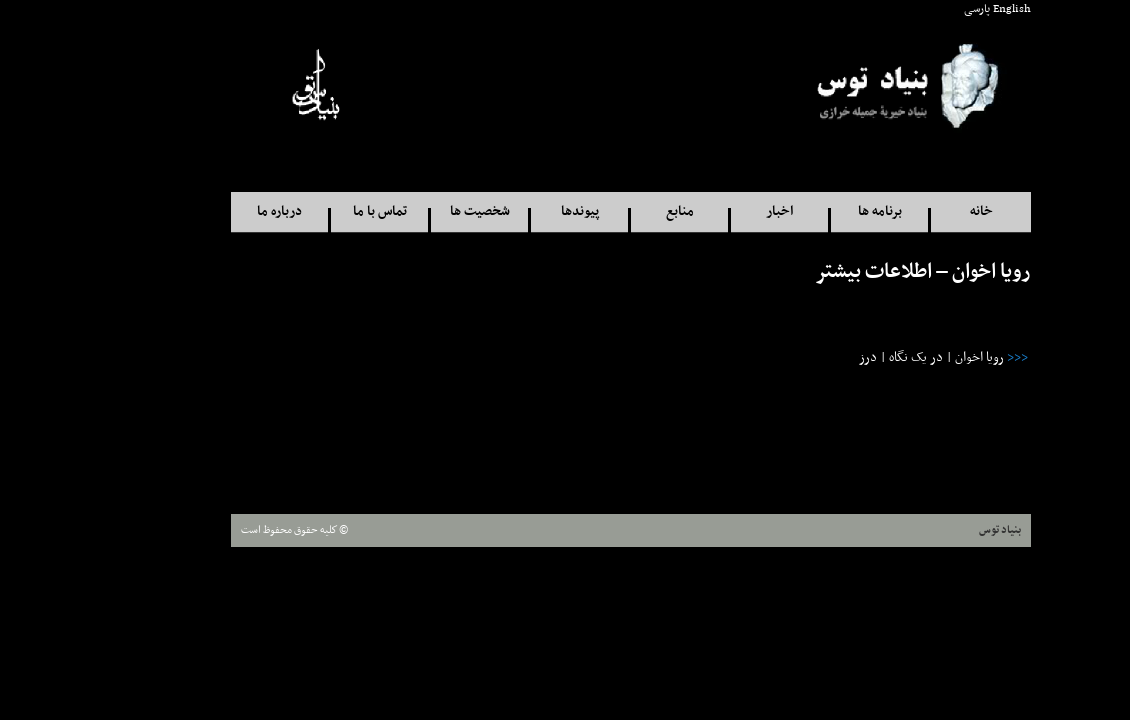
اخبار (713, 211)
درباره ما (213, 211)
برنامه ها (814, 211)
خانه (915, 211)
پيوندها (514, 211)
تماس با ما (314, 211)
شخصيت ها (414, 211)
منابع (614, 211)
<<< (951, 357)
